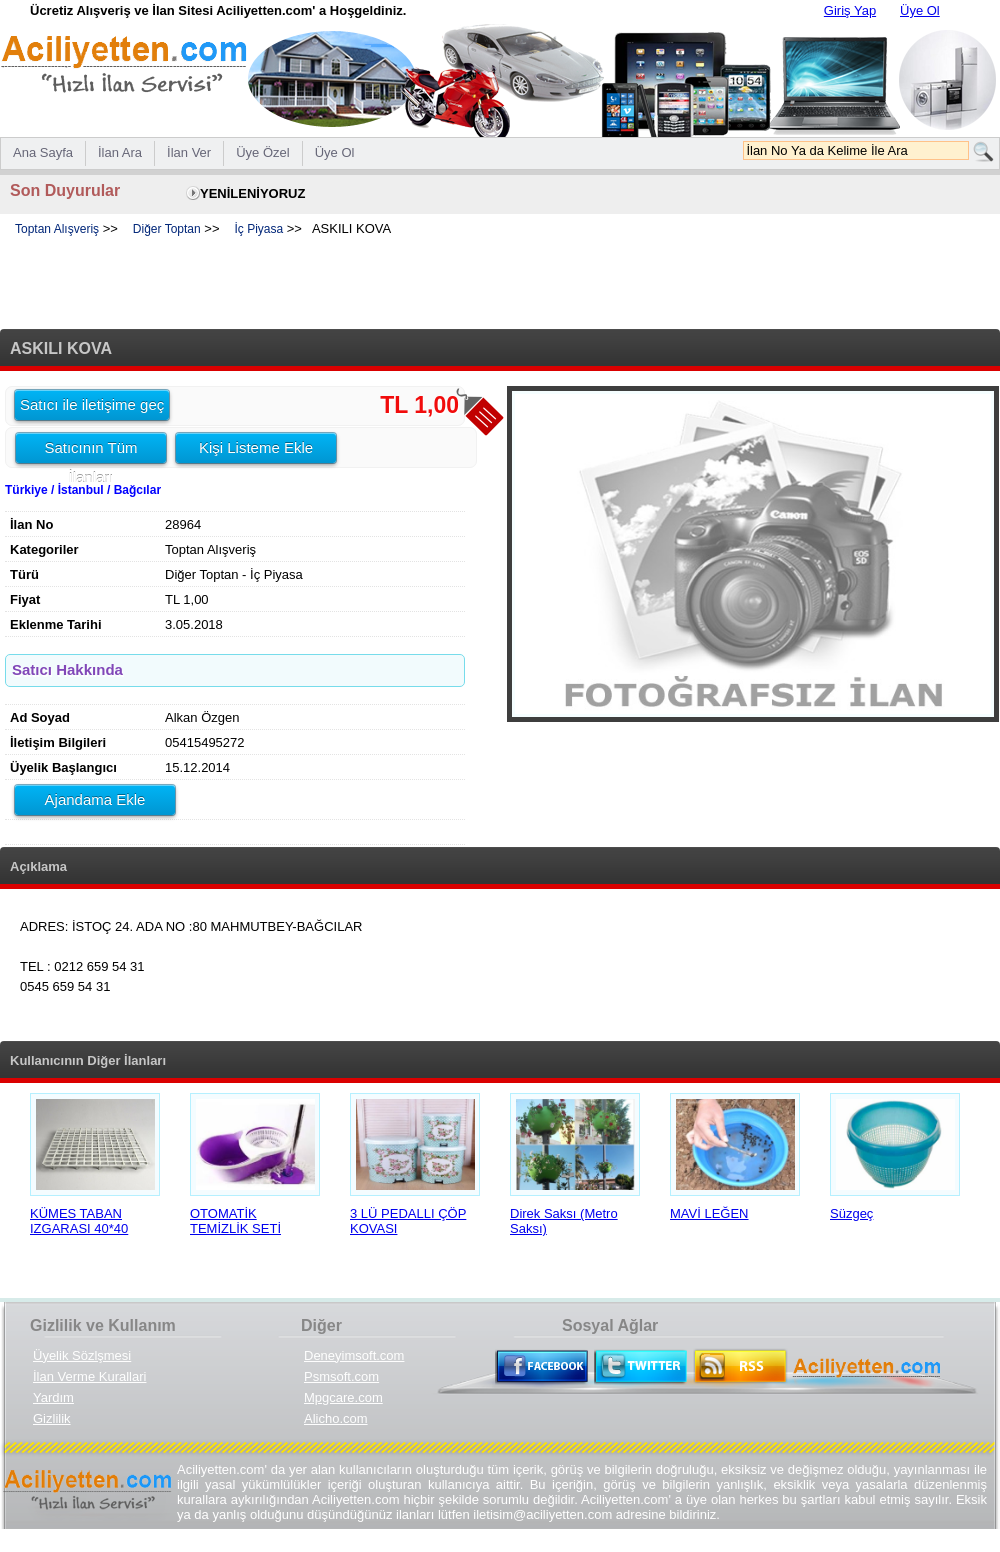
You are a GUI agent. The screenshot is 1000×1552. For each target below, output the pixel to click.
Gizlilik (52, 1418)
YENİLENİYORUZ (252, 193)
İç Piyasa (258, 229)
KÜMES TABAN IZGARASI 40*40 (79, 1221)
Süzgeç (851, 1213)
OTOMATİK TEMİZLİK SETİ (235, 1221)
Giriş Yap (850, 10)
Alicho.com (336, 1418)
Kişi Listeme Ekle (256, 447)
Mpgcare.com (343, 1397)
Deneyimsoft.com (354, 1355)
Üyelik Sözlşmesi (82, 1355)
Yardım (53, 1397)
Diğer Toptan (167, 229)
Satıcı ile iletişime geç (92, 404)
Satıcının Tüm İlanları (90, 451)
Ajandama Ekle (95, 799)
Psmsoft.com (341, 1376)
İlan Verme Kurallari (89, 1376)
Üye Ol (920, 10)
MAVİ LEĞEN (709, 1213)
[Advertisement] (500, 284)
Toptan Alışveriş (57, 229)
